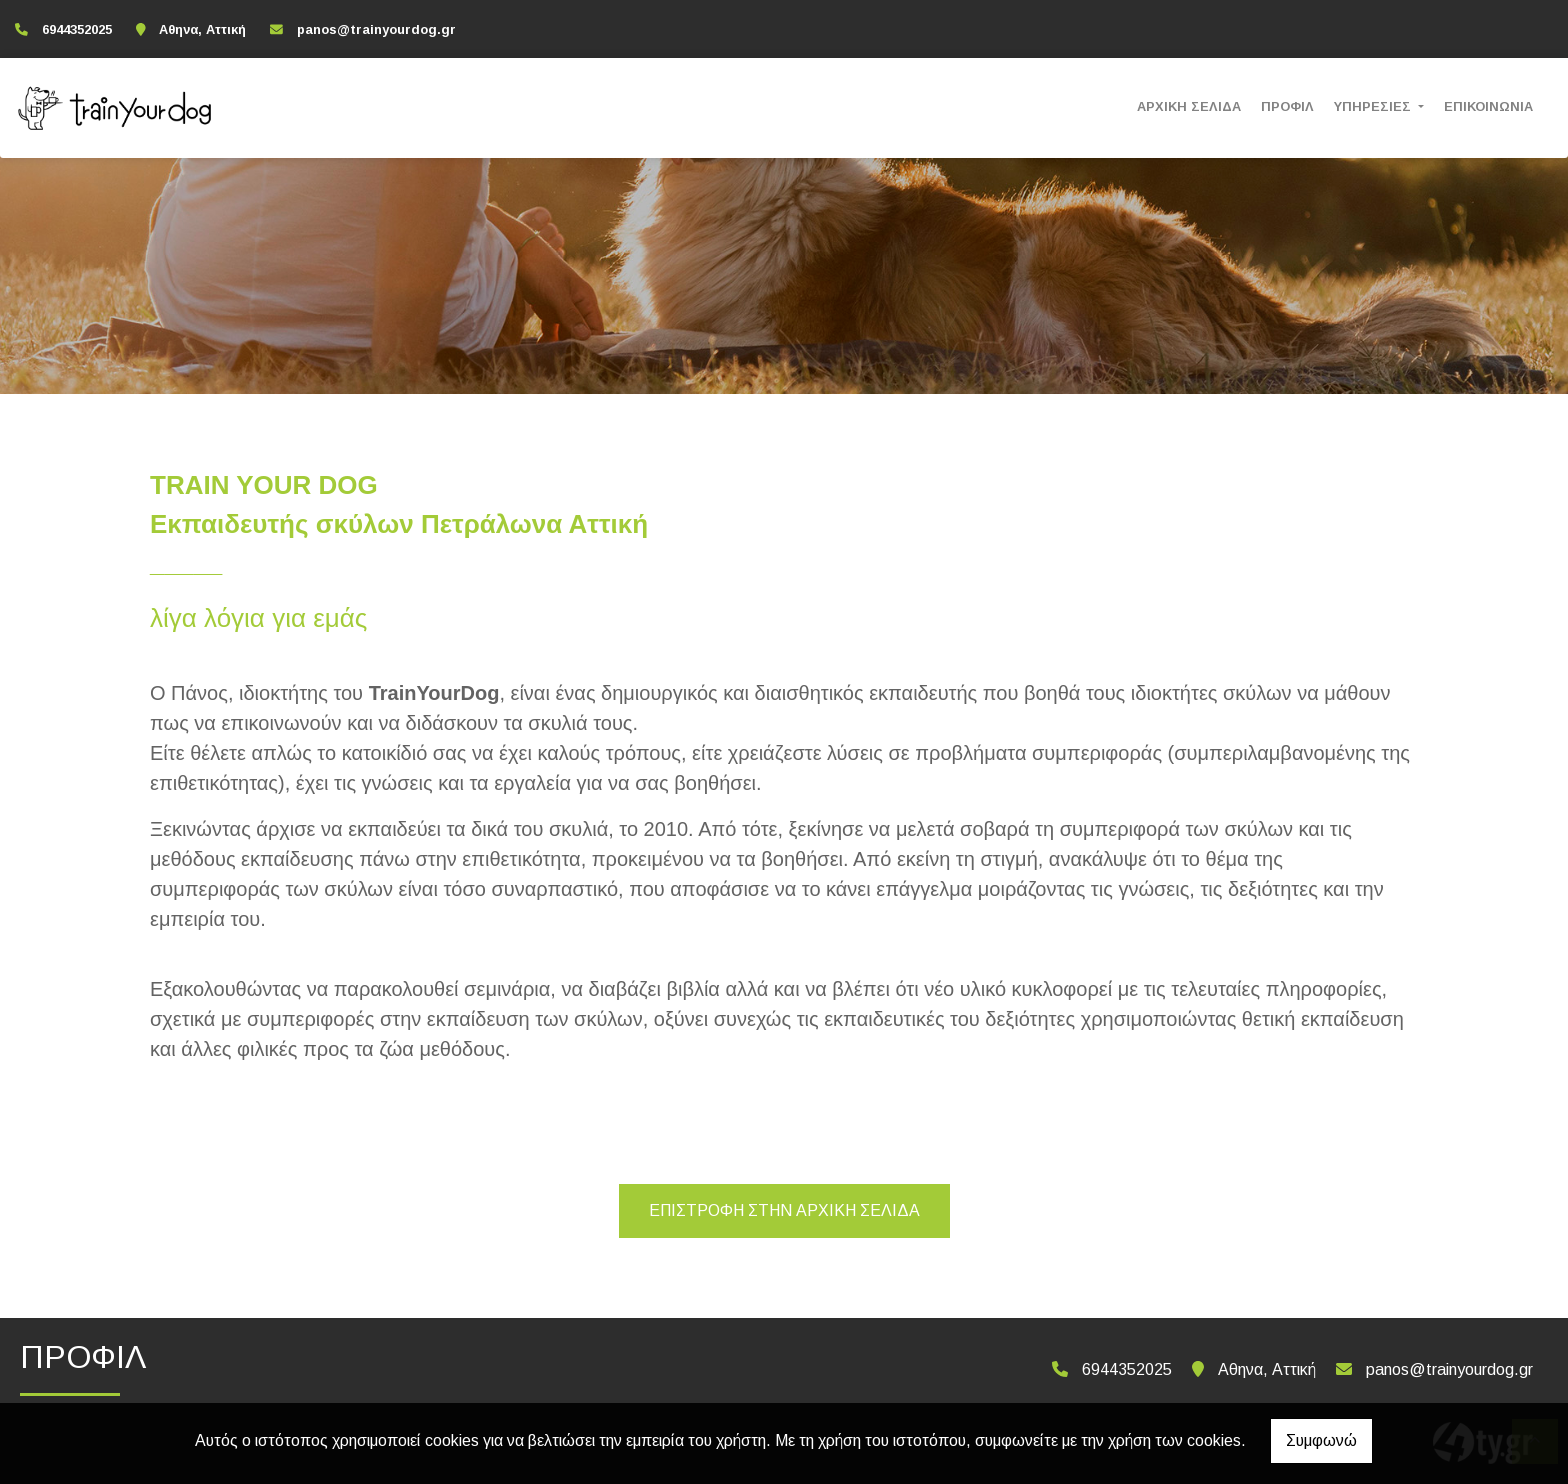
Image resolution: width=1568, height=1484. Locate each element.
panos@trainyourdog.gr (376, 29)
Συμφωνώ (1321, 1440)
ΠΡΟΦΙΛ (1287, 106)
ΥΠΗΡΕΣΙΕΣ (1374, 106)
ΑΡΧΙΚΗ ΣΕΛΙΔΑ (1189, 106)
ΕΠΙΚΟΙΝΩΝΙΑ (1488, 106)
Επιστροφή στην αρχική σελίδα (784, 1210)
